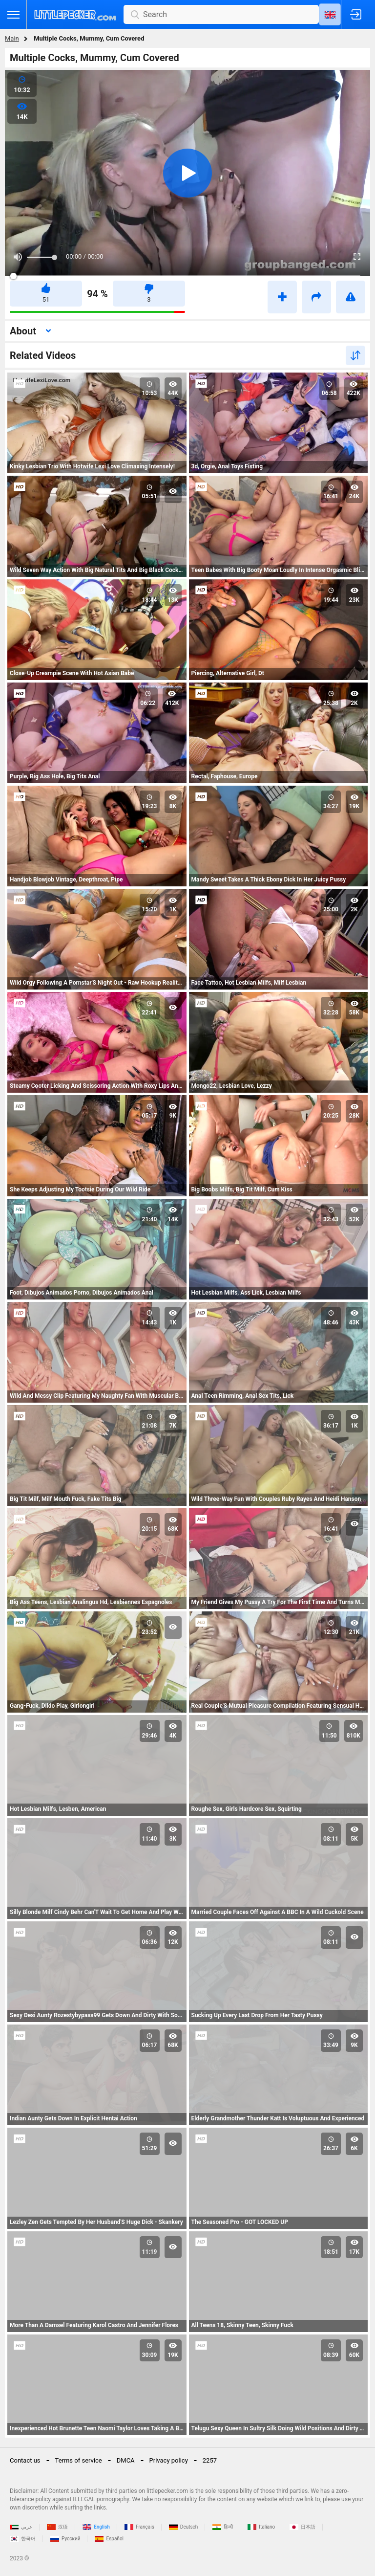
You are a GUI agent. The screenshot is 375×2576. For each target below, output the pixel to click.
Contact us (25, 2460)
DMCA (126, 2460)
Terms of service (78, 2460)
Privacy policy (168, 2460)
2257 (210, 2460)
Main (12, 38)
